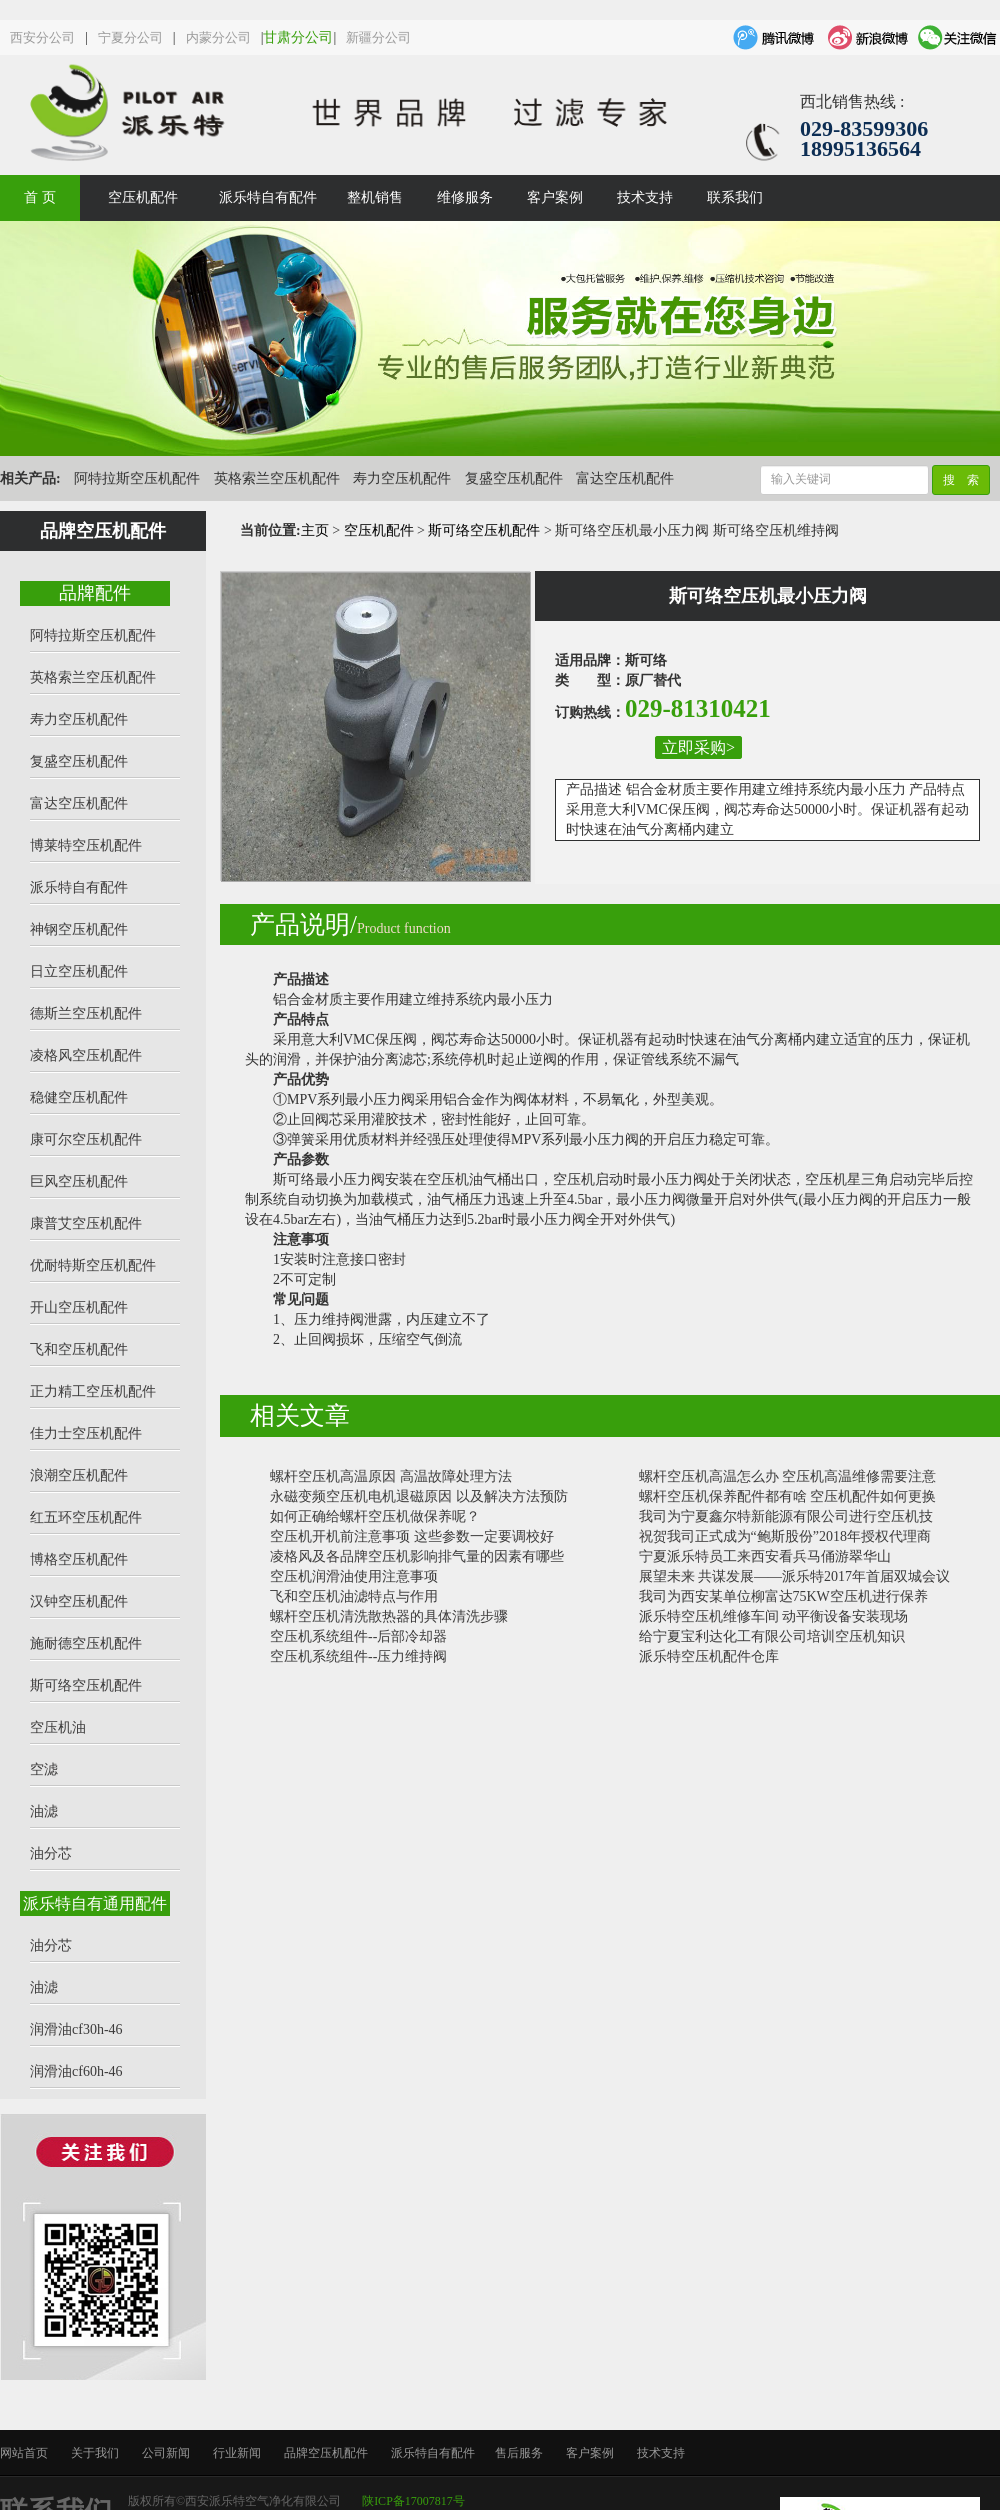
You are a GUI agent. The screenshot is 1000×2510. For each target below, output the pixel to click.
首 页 (40, 197)
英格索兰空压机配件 (277, 478)
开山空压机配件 (79, 1307)
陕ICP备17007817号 (413, 2501)
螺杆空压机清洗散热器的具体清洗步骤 (389, 1616)
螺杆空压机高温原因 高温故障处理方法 (391, 1476)
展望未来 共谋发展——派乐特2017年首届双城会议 (795, 1576)
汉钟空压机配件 (79, 1601)
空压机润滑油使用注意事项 (354, 1576)
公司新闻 (166, 2453)
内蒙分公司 (218, 37)
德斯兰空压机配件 (86, 1013)
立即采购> (698, 747)
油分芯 (51, 1853)
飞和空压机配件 (79, 1349)
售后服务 (519, 2453)
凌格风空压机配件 (86, 1055)
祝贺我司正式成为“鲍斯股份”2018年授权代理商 (785, 1536)
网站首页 (24, 2453)
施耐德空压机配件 (86, 1643)
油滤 (44, 1811)
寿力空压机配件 (402, 478)
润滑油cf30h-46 (76, 2029)
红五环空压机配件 (86, 1517)
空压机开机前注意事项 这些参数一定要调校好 (412, 1536)
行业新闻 (237, 2453)
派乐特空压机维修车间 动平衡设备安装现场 (774, 1616)
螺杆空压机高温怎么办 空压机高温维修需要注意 (788, 1476)
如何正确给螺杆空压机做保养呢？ (375, 1516)
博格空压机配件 (79, 1559)
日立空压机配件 (79, 971)
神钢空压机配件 (79, 929)
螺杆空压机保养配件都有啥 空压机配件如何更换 (788, 1496)
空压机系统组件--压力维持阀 (358, 1656)
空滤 (44, 1769)
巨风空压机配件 (79, 1181)
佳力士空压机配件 (86, 1433)
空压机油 (58, 1727)
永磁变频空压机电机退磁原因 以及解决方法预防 (419, 1496)
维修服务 (465, 197)
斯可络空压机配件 (86, 1685)
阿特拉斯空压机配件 (137, 478)
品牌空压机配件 (326, 2453)
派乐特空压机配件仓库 (709, 1656)
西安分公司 (42, 37)
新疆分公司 (378, 37)
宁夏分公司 (130, 37)
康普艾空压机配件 (86, 1223)
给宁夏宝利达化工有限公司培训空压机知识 (772, 1636)
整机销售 (375, 197)
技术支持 (645, 197)
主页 (315, 530)
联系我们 (735, 197)
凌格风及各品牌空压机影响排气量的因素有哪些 (417, 1556)
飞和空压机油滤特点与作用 (354, 1596)
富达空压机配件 (625, 478)
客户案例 (555, 197)
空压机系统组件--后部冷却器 (358, 1636)
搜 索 (961, 480)
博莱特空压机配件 (86, 845)
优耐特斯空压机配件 (93, 1265)
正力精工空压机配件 (93, 1391)
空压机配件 (143, 197)
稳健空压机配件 (79, 1097)
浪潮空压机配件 (79, 1475)
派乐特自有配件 (268, 197)
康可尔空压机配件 (86, 1139)
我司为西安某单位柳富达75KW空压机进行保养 (783, 1596)
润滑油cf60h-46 (76, 2071)
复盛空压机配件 (514, 478)
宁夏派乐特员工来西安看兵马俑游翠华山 (765, 1556)
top (959, 2447)
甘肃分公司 (298, 37)
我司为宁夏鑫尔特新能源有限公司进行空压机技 (786, 1516)
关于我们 (95, 2453)
